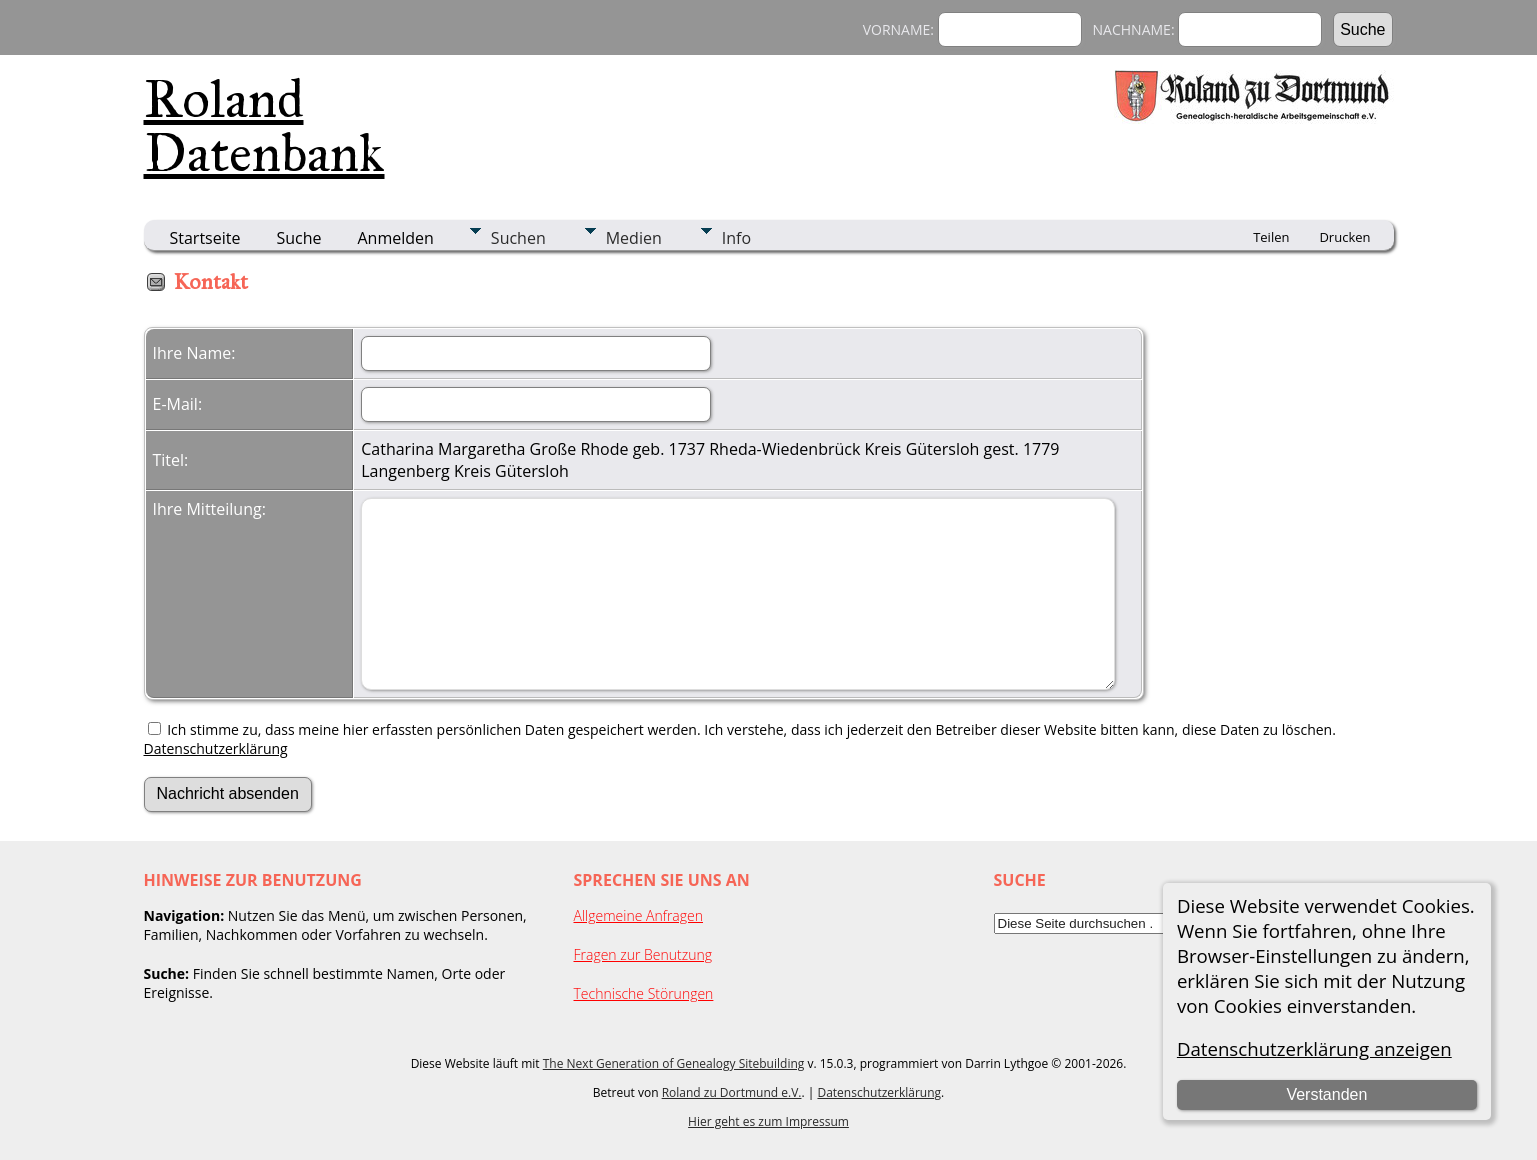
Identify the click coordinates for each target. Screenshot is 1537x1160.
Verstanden (1326, 1094)
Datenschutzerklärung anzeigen (1314, 1048)
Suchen (518, 238)
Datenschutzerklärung (216, 748)
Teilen (1271, 237)
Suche (298, 238)
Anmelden (396, 238)
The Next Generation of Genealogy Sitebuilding (674, 1063)
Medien (634, 238)
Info (736, 238)
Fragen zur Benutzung (643, 954)
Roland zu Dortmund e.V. (732, 1092)
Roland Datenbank (264, 126)
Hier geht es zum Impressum (768, 1121)
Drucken (1344, 237)
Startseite (205, 238)
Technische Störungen (644, 993)
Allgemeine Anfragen (639, 915)
